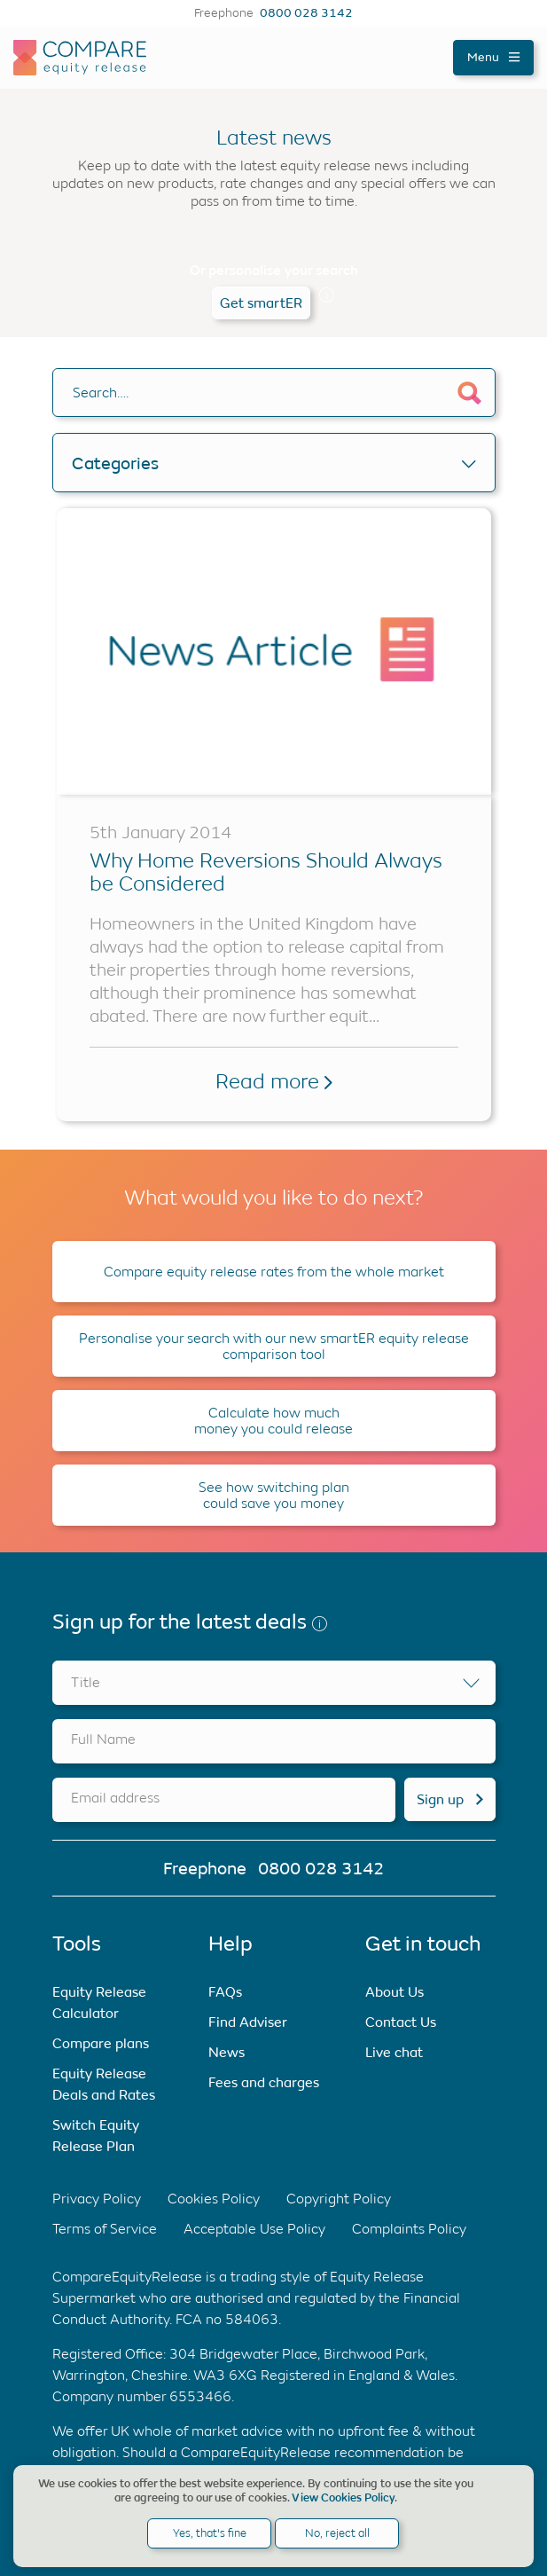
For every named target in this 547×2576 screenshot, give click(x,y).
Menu (493, 57)
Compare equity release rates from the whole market (274, 1271)
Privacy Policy (96, 2198)
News (226, 2052)
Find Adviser (247, 2022)
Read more (273, 1081)
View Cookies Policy (343, 2498)
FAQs (225, 1991)
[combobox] (274, 1683)
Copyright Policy (338, 2198)
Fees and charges (263, 2082)
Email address (115, 1797)
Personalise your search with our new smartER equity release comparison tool (274, 1346)
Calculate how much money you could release (273, 1420)
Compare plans (100, 2043)
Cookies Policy (214, 2198)
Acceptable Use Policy (254, 2228)
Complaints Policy (409, 2228)
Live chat (394, 2052)
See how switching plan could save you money (274, 1495)
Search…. (101, 392)
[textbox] (274, 1683)
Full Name (103, 1739)
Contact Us (400, 2022)
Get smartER (261, 303)
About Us (394, 1991)
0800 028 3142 (306, 13)
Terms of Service (104, 2228)
